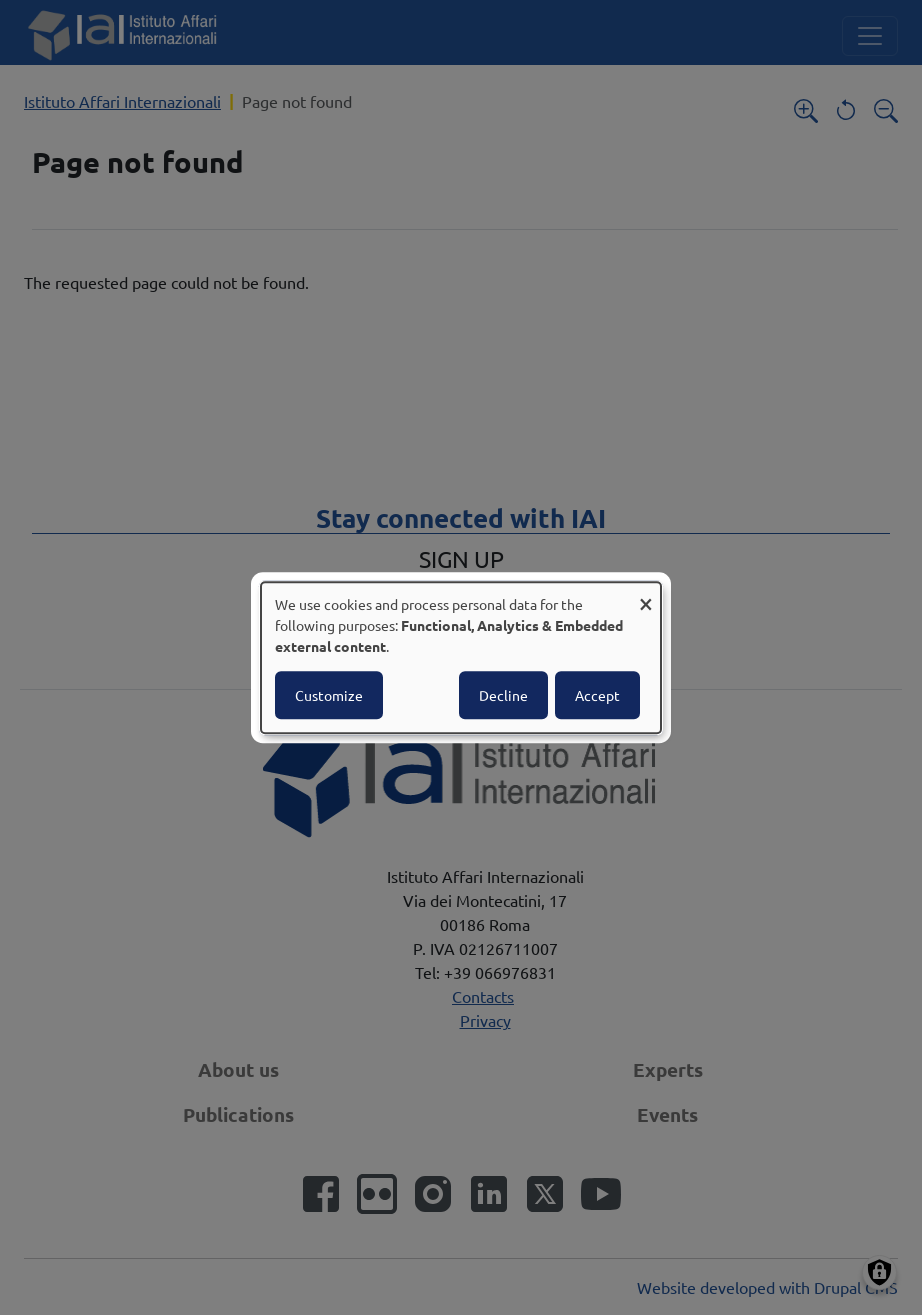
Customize (329, 695)
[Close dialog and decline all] (646, 594)
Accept (597, 695)
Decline (503, 695)
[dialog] (461, 658)
